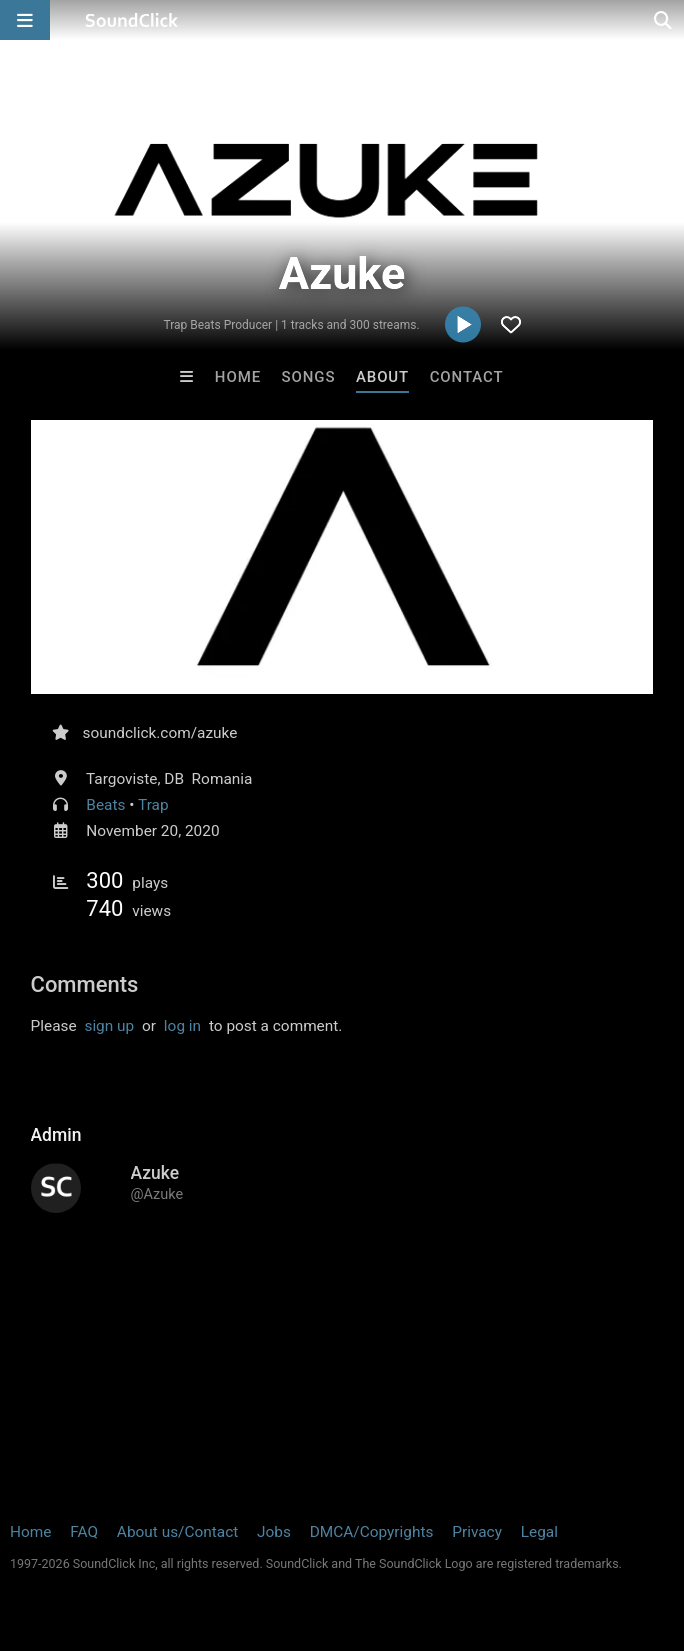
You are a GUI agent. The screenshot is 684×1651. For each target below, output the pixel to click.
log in (182, 1026)
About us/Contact (177, 1532)
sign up (109, 1026)
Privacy (477, 1532)
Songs (309, 377)
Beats (105, 805)
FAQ (84, 1532)
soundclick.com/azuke (160, 733)
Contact (467, 377)
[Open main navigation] (25, 20)
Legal (539, 1532)
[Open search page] (664, 20)
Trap (153, 805)
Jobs (274, 1532)
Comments (85, 984)
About (382, 377)
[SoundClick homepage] (132, 20)
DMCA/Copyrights (372, 1532)
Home (238, 377)
